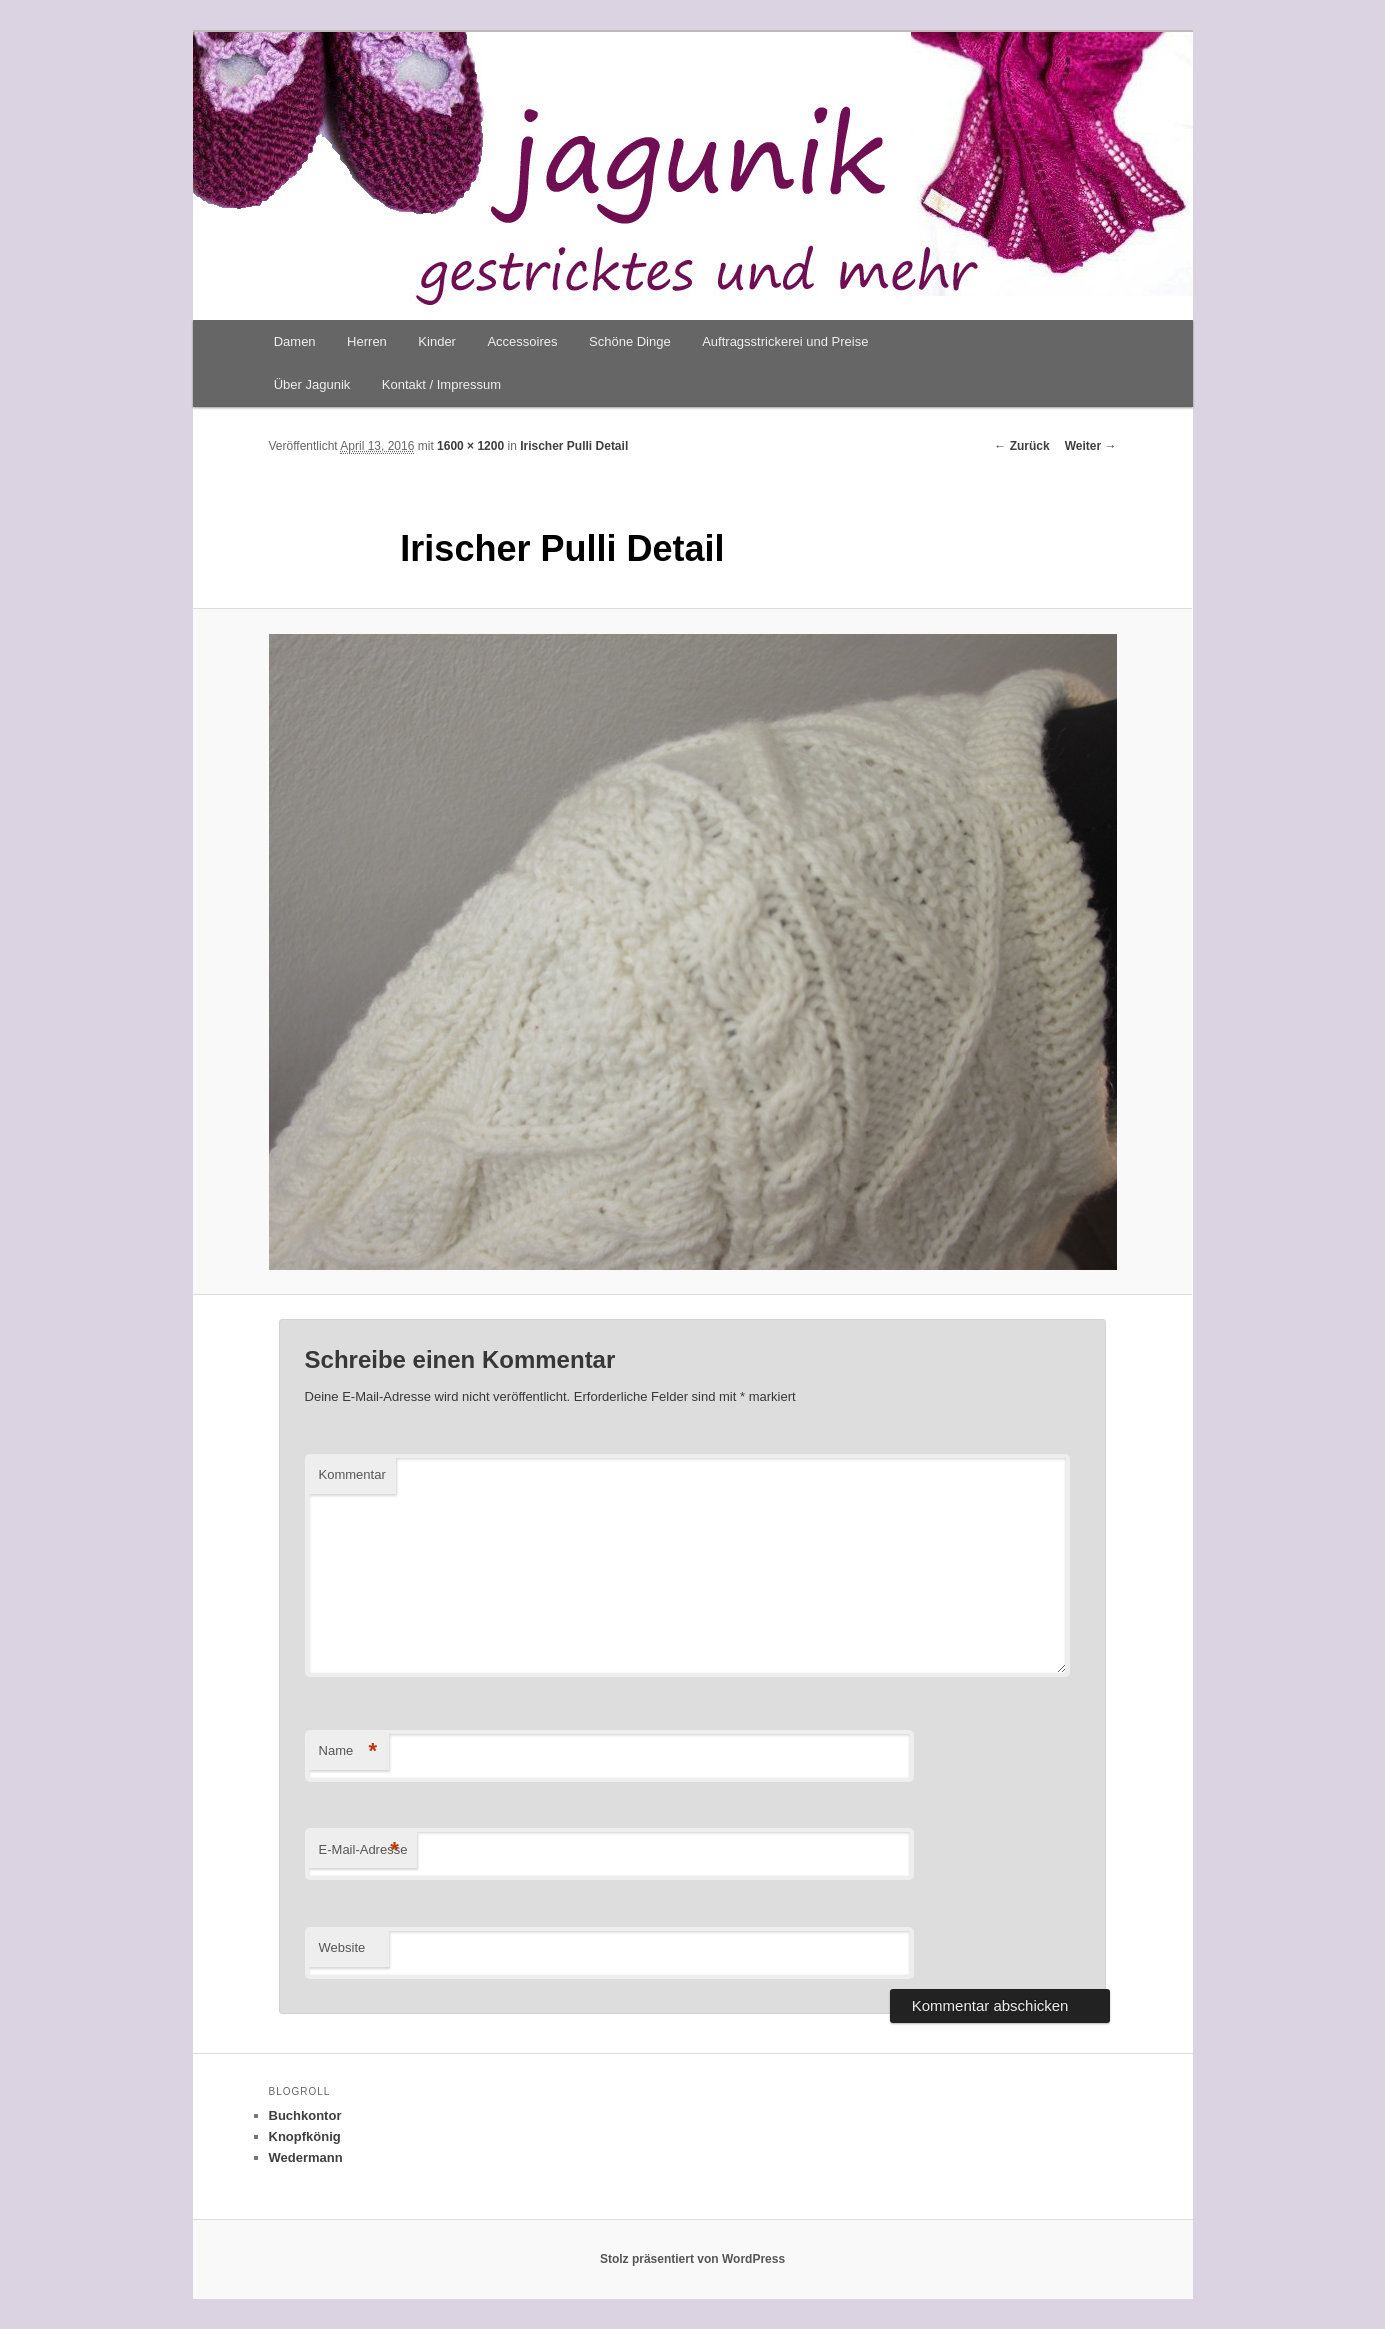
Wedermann (306, 2157)
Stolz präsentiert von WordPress (692, 2259)
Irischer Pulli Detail (574, 446)
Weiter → (1091, 446)
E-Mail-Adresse (363, 1850)
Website (342, 1947)
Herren (367, 341)
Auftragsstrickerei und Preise (785, 341)
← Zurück (1021, 446)
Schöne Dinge (630, 341)
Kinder (437, 341)
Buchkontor (305, 2115)
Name (348, 1751)
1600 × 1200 (470, 446)
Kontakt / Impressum (441, 384)
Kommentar (352, 1474)
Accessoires (522, 341)
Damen (295, 341)
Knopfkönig (305, 2136)
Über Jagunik (312, 384)
